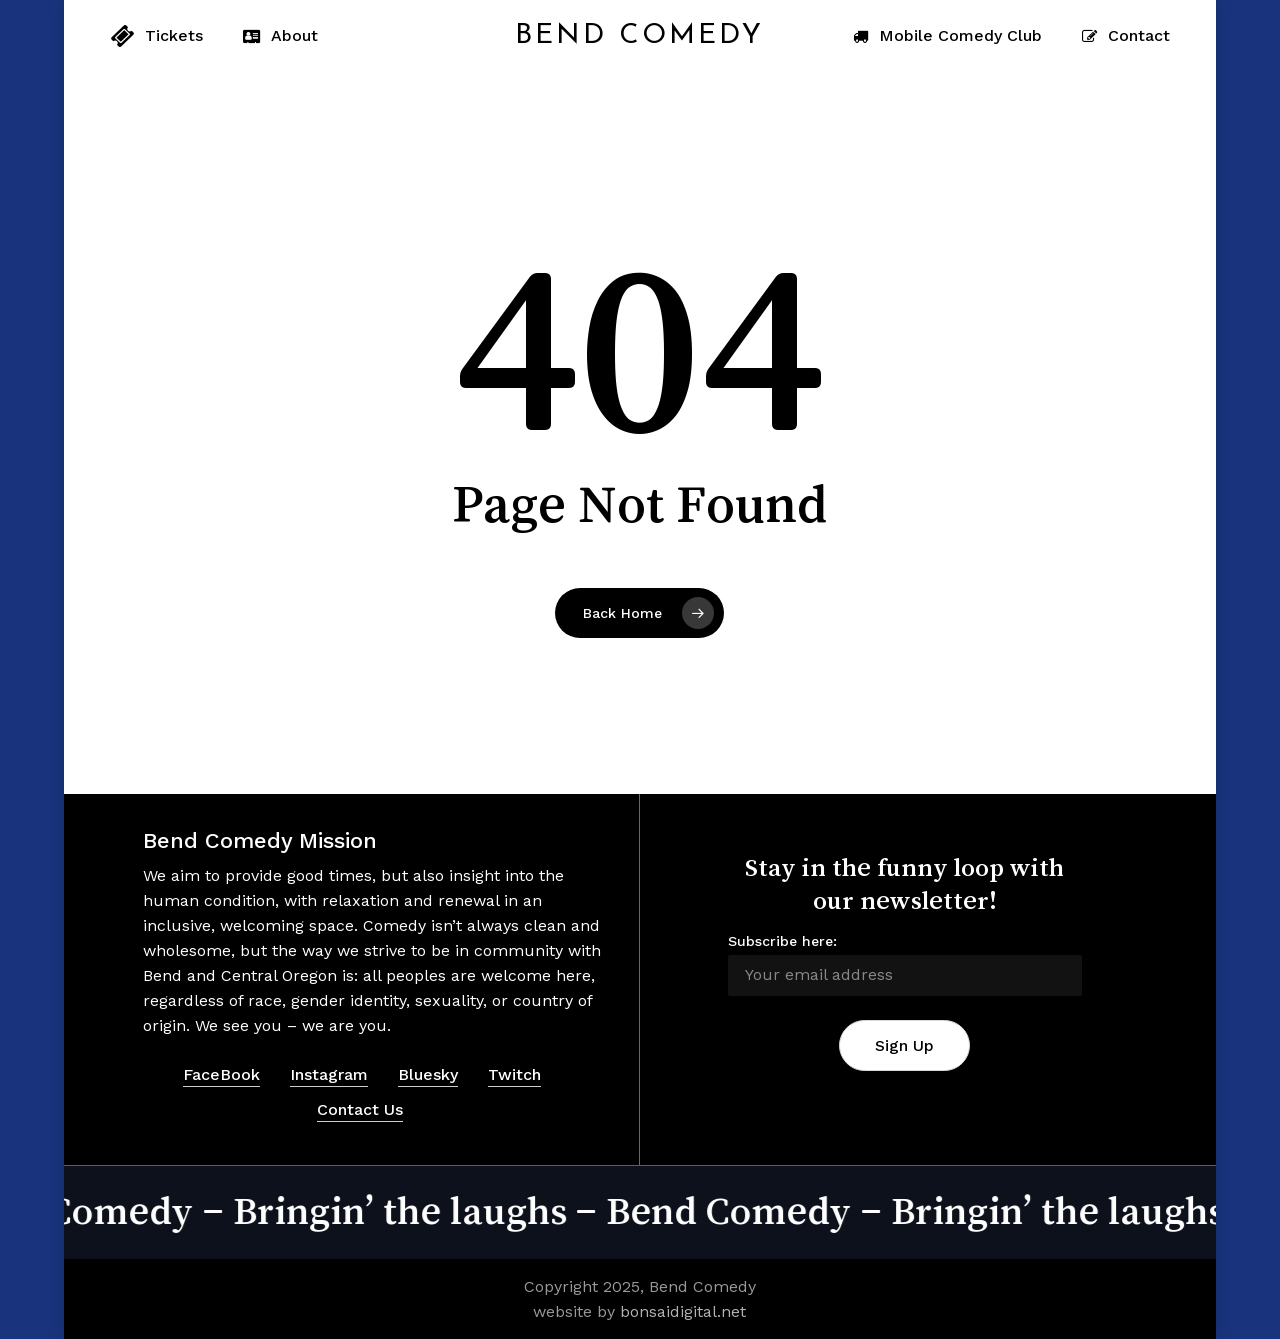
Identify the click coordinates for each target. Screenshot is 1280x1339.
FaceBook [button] (221, 1074)
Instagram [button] (329, 1074)
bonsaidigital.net (683, 1311)
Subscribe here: (782, 941)
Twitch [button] (514, 1074)
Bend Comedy (639, 36)
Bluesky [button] (428, 1074)
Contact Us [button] (360, 1109)
